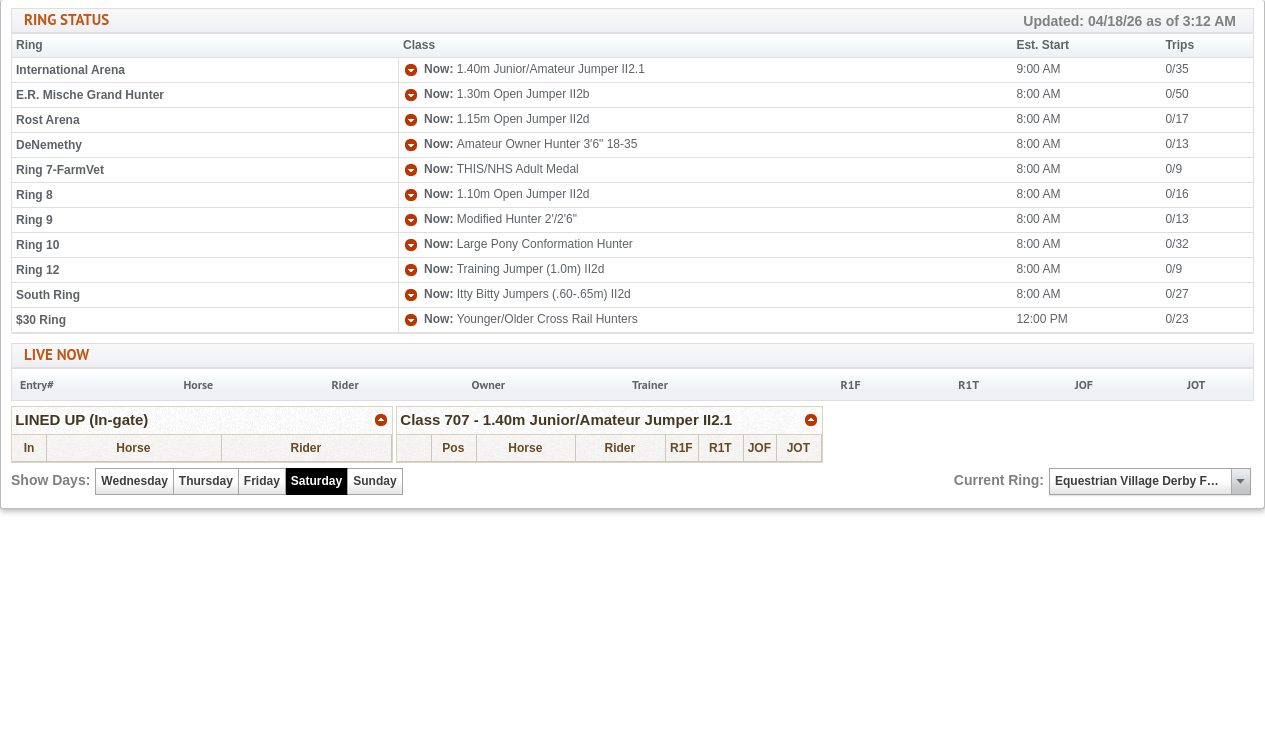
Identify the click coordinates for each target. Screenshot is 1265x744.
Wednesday (134, 481)
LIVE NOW (56, 354)
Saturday (316, 481)
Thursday (206, 481)
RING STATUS (630, 20)
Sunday (374, 481)
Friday (262, 481)
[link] (381, 420)
